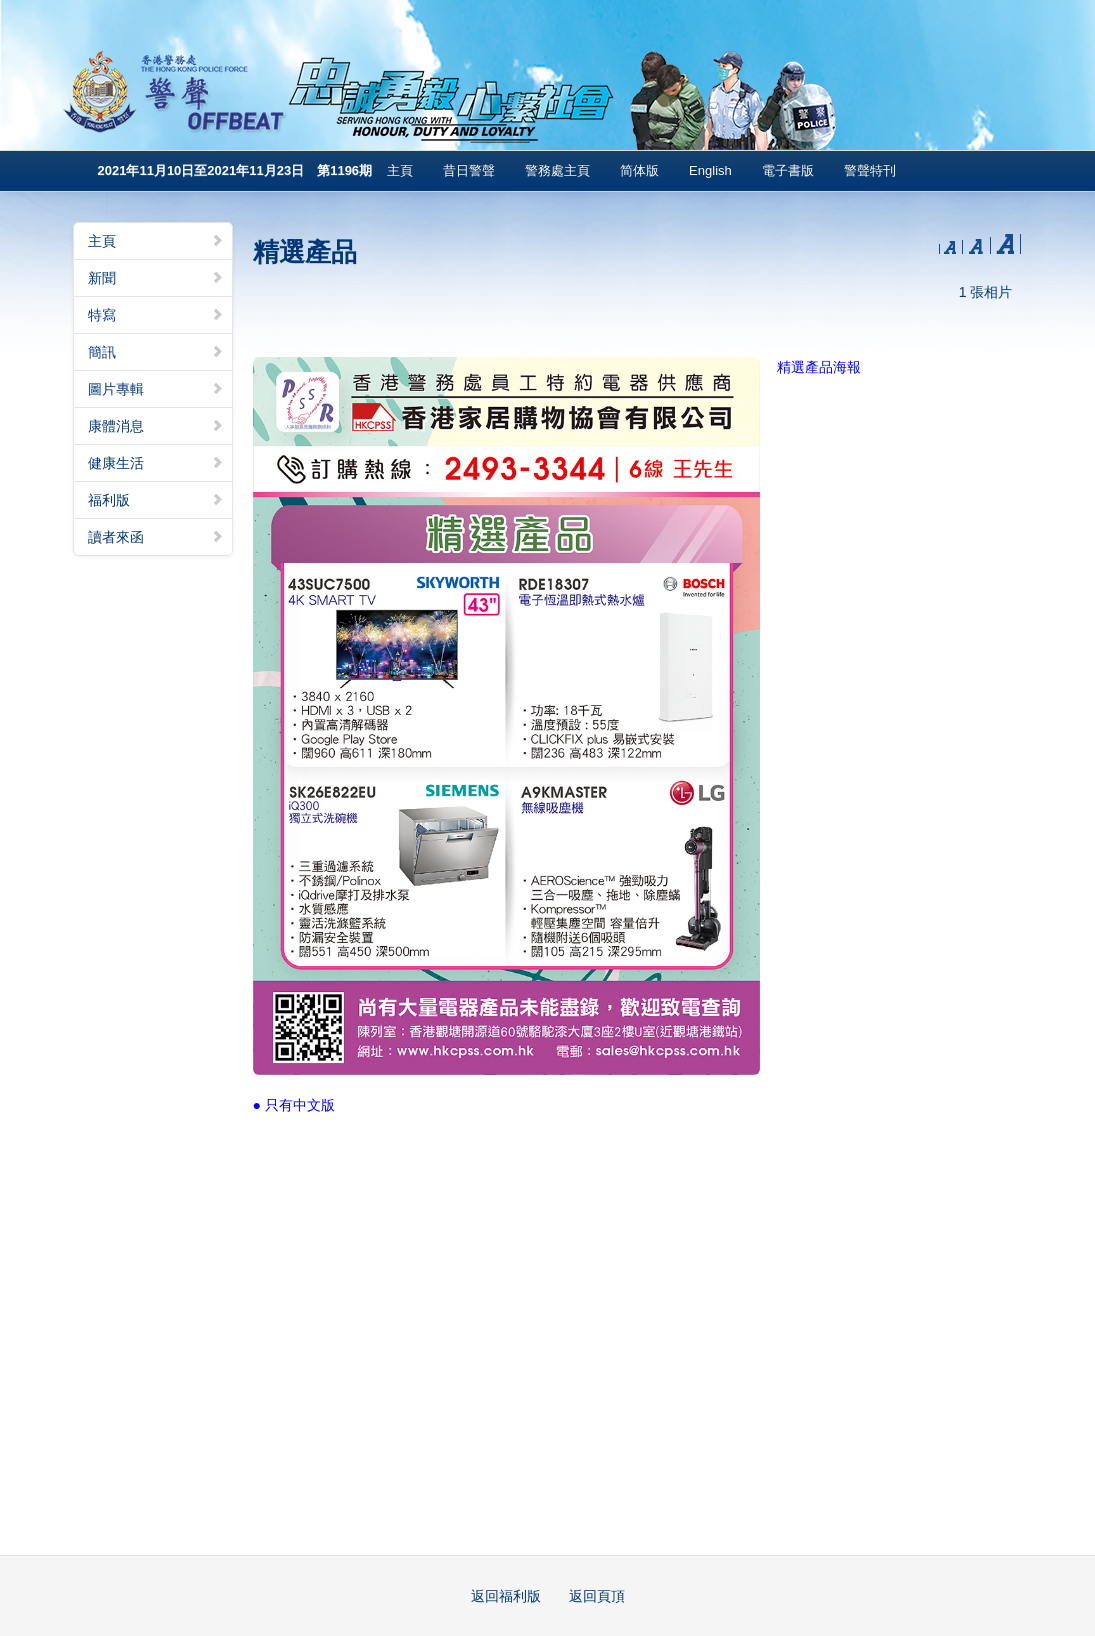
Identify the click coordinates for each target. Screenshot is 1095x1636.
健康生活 (156, 463)
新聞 (156, 278)
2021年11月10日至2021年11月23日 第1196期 (235, 170)
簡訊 (156, 352)
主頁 (400, 170)
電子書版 (788, 170)
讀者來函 (156, 537)
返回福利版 (506, 1596)
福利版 (156, 500)
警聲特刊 (870, 170)
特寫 (156, 315)
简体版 (639, 170)
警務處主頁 (557, 170)
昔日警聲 (469, 170)
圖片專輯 (156, 389)
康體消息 (156, 426)
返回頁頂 (597, 1596)
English (710, 170)
